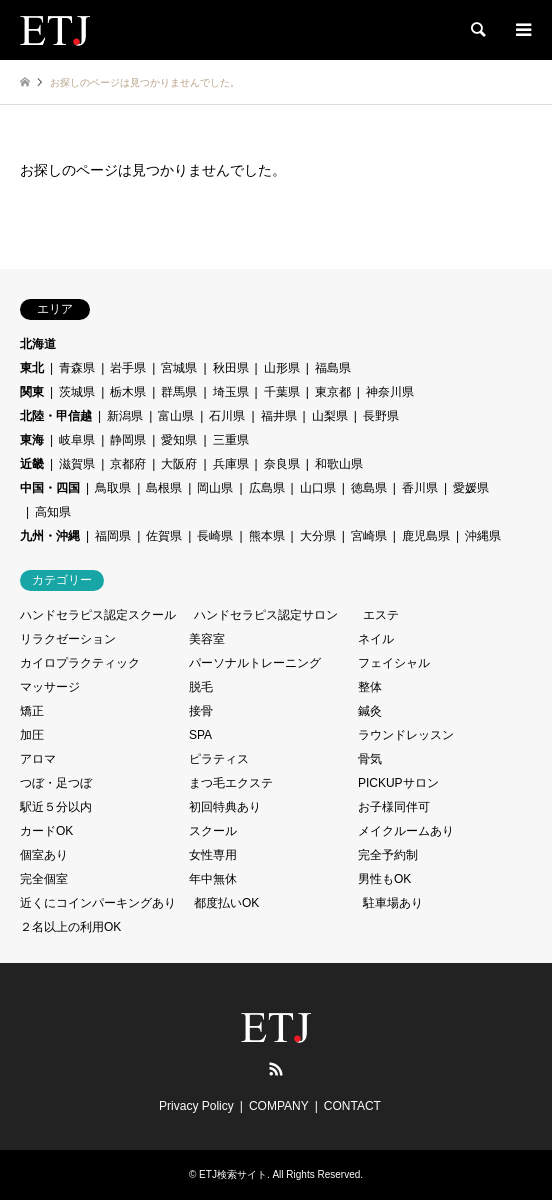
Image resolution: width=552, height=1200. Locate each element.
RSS (276, 1069)
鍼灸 (370, 711)
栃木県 (128, 392)
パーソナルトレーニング (255, 663)
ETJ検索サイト (233, 1174)
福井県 (279, 416)
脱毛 (201, 687)
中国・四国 (50, 488)
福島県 (333, 368)
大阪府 (179, 464)
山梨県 (330, 416)
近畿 (32, 464)
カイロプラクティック (80, 663)
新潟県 (125, 416)
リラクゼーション (68, 639)
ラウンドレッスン (406, 735)
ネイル (376, 639)
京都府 (128, 464)
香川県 (420, 488)
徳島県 (369, 488)
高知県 (53, 512)
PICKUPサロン (398, 783)
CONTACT (352, 1106)
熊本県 (267, 536)
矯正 (32, 711)
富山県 (176, 416)
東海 (32, 440)
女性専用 (213, 855)
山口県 (318, 488)
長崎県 (215, 536)
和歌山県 (339, 464)
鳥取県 (113, 488)
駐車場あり (393, 903)
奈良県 (282, 464)
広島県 (267, 488)
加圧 (32, 735)
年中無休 (213, 879)
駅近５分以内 (56, 807)
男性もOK (384, 879)
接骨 (201, 711)
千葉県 (282, 392)
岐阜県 (77, 440)
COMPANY (279, 1106)
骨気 (370, 759)
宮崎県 (369, 536)
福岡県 (113, 536)
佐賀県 (164, 536)
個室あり (44, 855)
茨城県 (77, 392)
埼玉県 (231, 392)
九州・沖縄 (50, 536)
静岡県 (128, 440)
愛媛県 (471, 488)
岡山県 (215, 488)
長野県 (381, 416)
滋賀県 (77, 464)
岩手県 (128, 368)
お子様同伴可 (394, 807)
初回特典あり (225, 807)
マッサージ (50, 687)
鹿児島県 (426, 536)
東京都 (333, 392)
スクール (213, 831)
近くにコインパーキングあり (98, 903)
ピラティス (219, 759)
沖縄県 (483, 536)
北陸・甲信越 (56, 416)
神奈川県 (390, 392)
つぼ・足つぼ (56, 783)
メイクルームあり (406, 831)
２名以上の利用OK (70, 927)
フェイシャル (394, 663)
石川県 (227, 416)
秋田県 (231, 368)
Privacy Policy (196, 1106)
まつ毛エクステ (231, 783)
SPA (200, 735)
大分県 (318, 536)
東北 (32, 368)
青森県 (77, 368)
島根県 (164, 488)
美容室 (207, 639)
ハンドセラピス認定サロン (266, 615)
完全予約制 (388, 855)
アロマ (38, 759)
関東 (32, 392)
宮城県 (179, 368)
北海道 (38, 344)
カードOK (46, 831)
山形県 (282, 368)
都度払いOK (226, 903)
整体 (370, 687)
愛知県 (179, 440)
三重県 (231, 440)
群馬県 (179, 392)
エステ (381, 615)
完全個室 (44, 879)
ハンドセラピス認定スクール (98, 615)
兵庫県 (231, 464)
